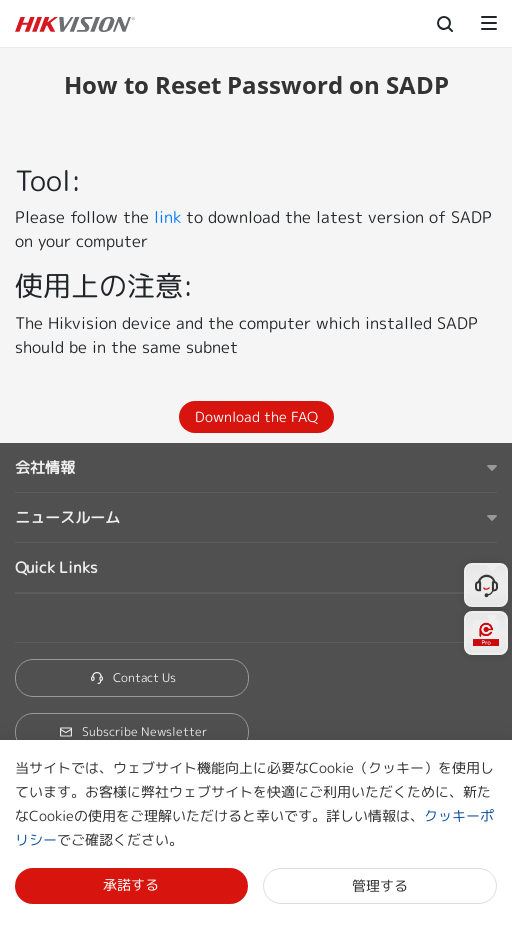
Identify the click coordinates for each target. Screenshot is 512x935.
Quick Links (56, 567)
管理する (380, 885)
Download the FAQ (256, 416)
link (167, 217)
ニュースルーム (67, 517)
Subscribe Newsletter (132, 731)
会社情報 (45, 467)
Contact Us (132, 677)
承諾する (131, 884)
